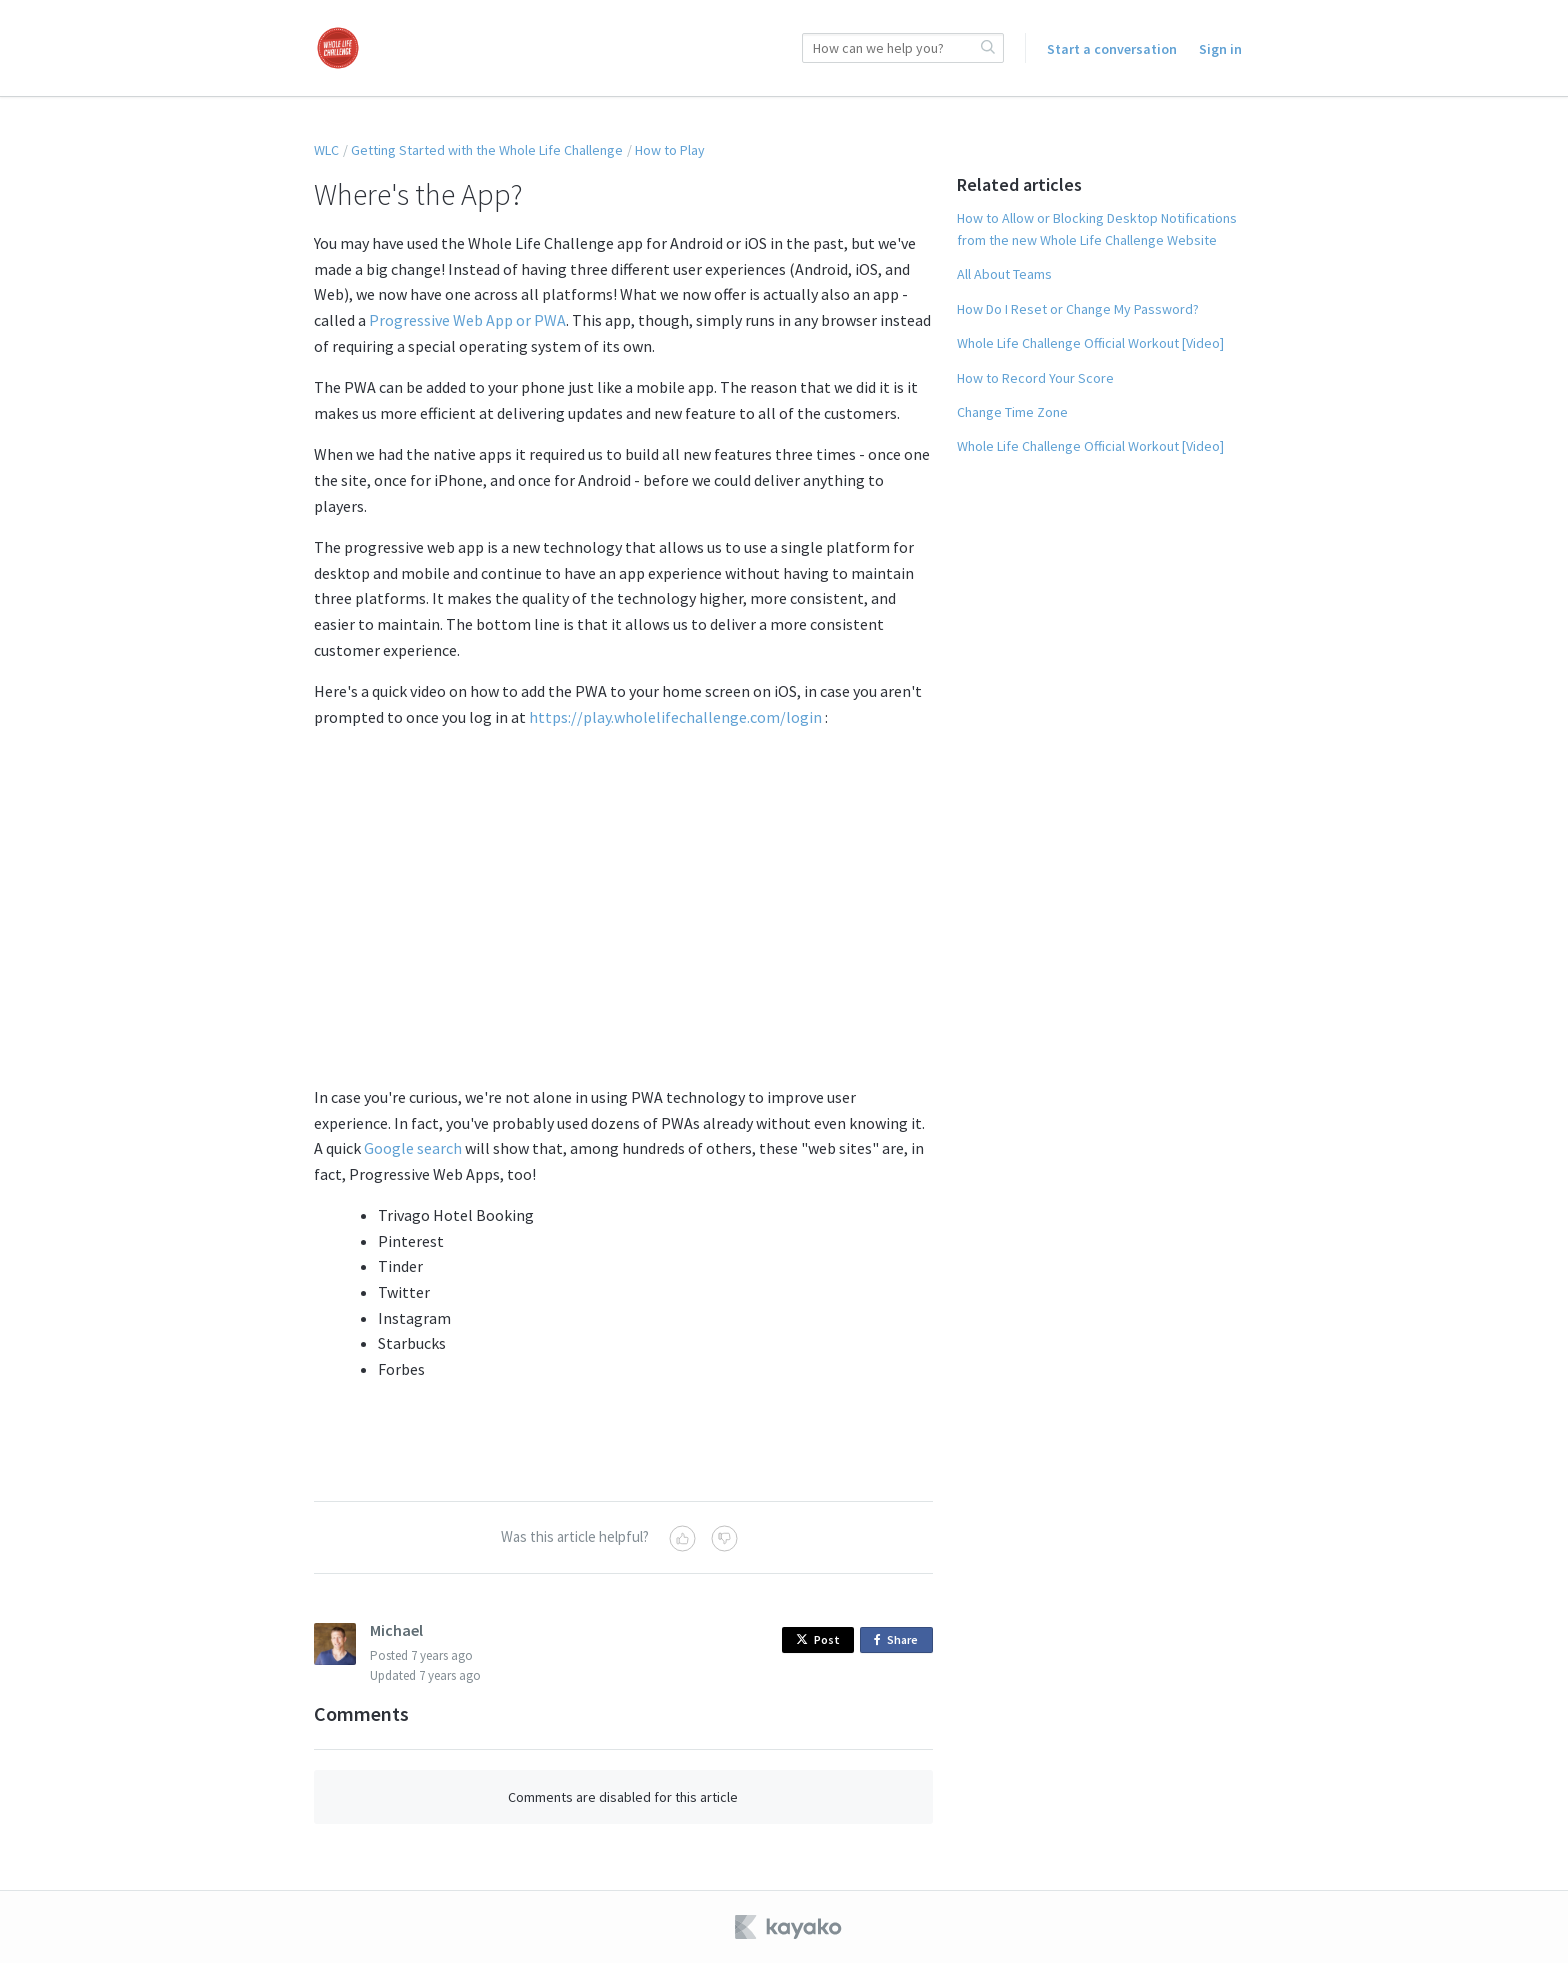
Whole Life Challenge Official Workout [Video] (1090, 343)
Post (818, 1639)
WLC (326, 150)
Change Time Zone (1012, 412)
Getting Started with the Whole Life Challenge (487, 150)
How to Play (670, 150)
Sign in (1220, 49)
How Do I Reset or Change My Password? (1078, 309)
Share (899, 1640)
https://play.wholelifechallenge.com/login (675, 717)
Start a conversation (1112, 49)
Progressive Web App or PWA (467, 320)
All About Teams (1004, 274)
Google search (413, 1148)
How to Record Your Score (1035, 378)
